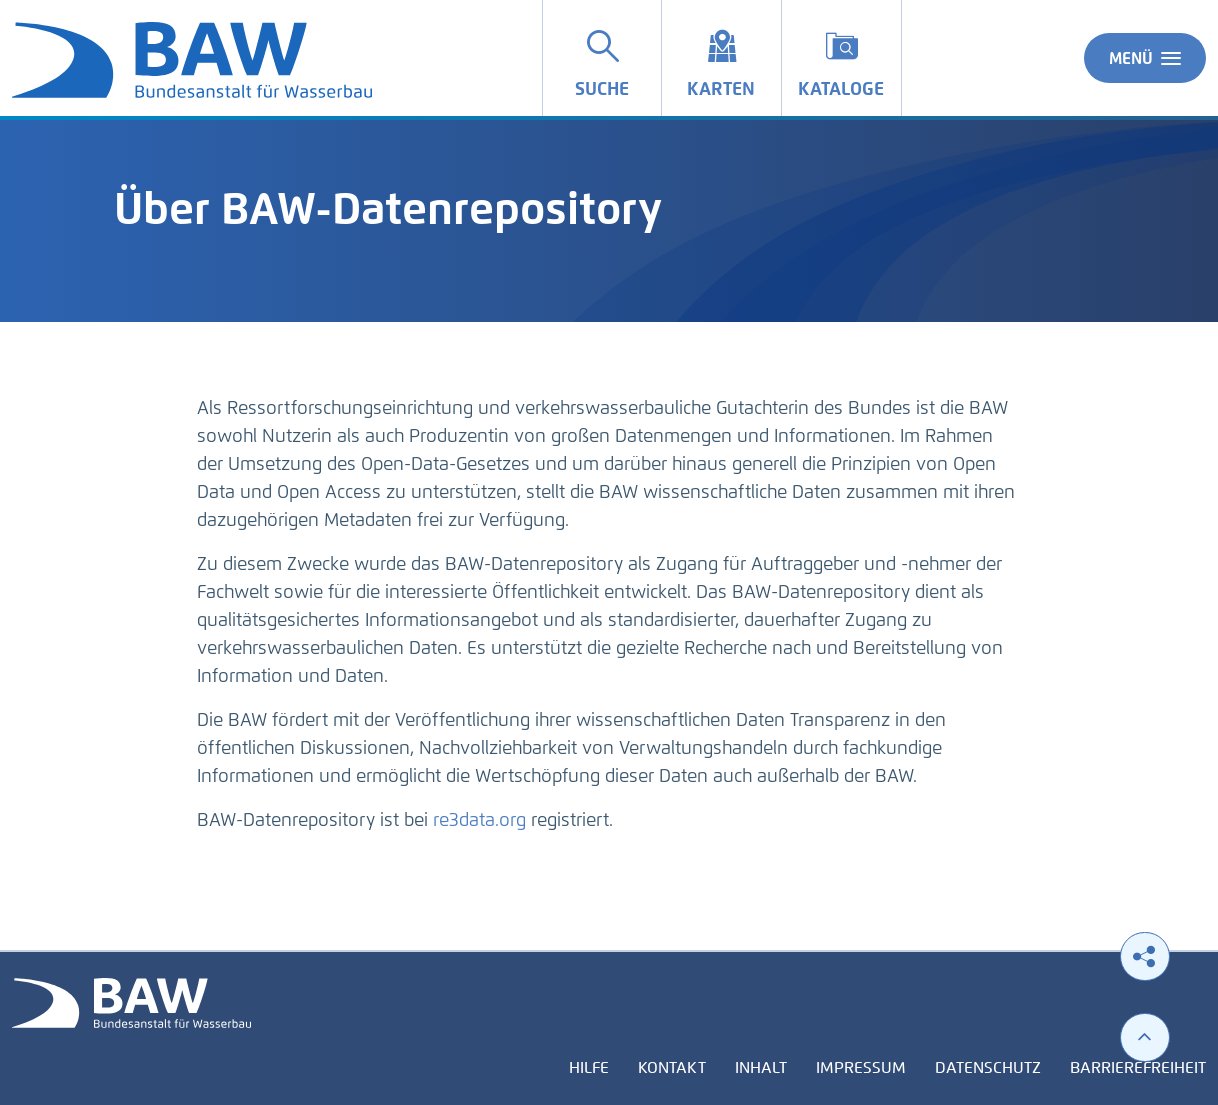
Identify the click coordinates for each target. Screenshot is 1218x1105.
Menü (1145, 58)
